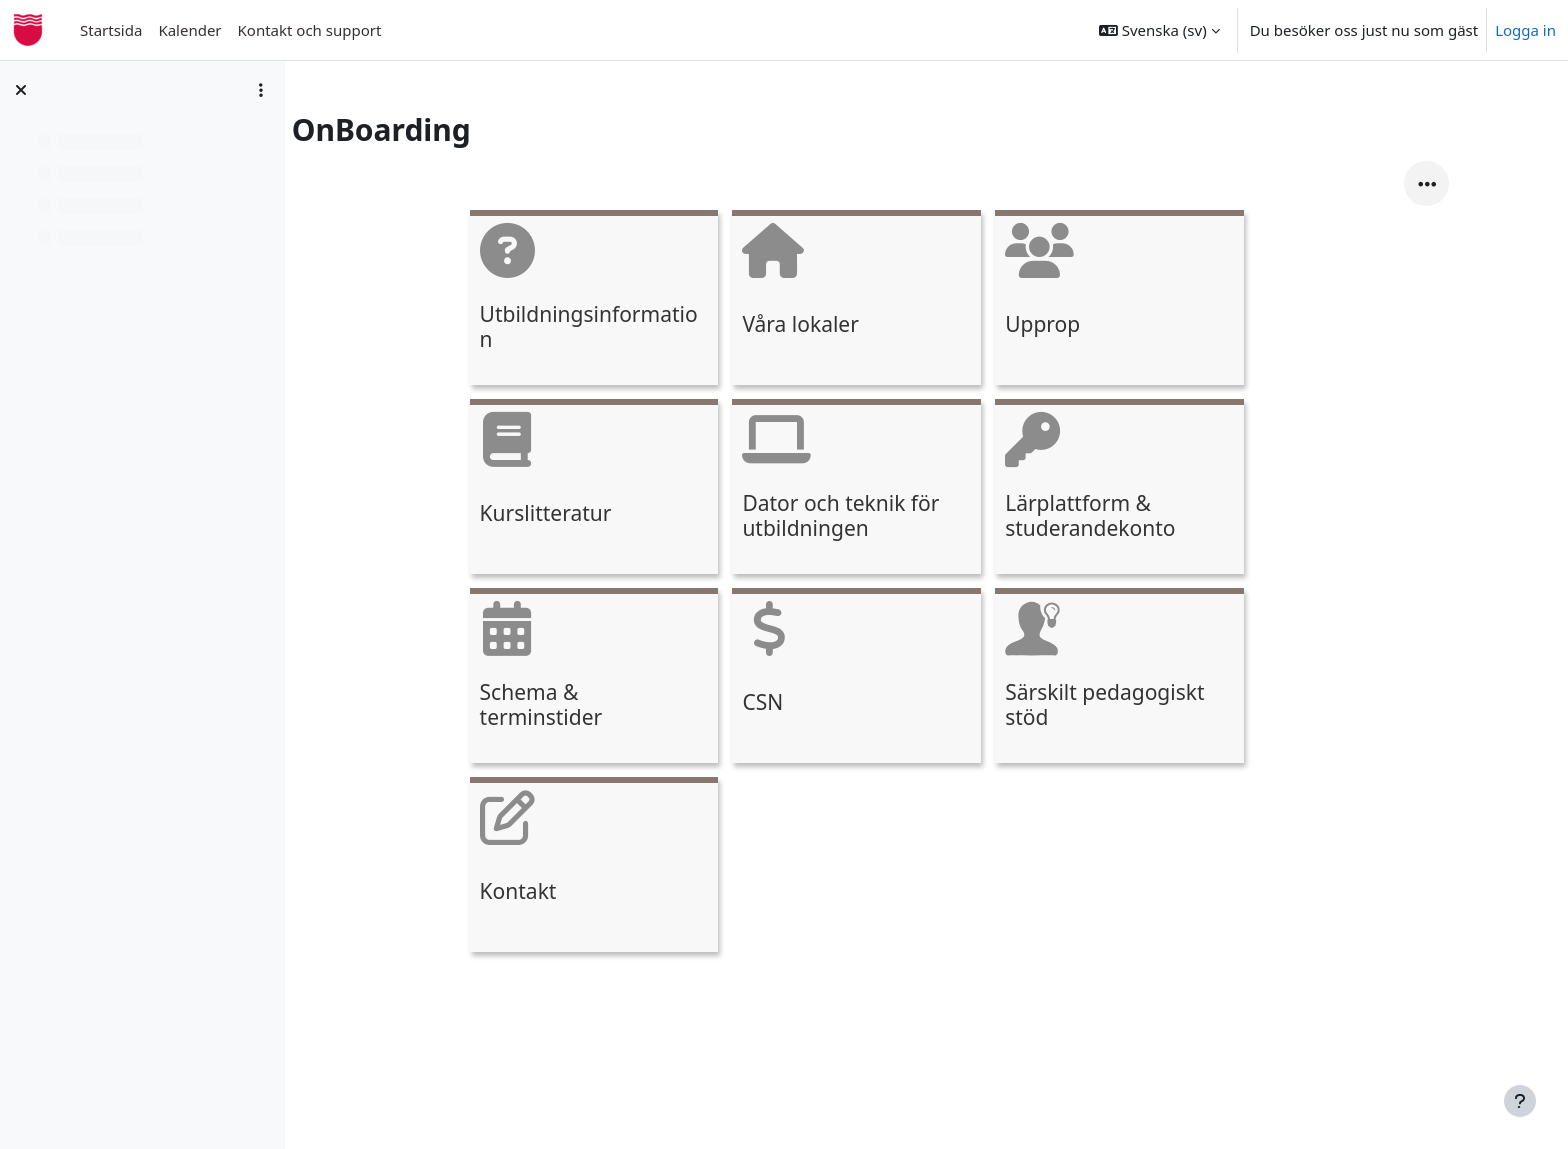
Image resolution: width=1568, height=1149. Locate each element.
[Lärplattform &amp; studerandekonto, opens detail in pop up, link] (1173, 489)
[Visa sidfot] (1520, 1101)
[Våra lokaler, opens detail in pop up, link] (910, 300)
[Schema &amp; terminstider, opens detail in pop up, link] (647, 678)
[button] (1159, 30)
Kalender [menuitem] (189, 30)
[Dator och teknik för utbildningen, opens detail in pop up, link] (910, 489)
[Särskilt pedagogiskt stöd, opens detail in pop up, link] (1173, 678)
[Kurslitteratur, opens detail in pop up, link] (647, 489)
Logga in (1525, 30)
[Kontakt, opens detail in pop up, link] (647, 867)
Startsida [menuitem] (111, 30)
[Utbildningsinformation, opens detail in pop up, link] (647, 300)
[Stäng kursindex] (21, 90)
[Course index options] (261, 90)
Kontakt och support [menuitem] (310, 30)
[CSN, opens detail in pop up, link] (910, 678)
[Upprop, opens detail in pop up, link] (1173, 300)
